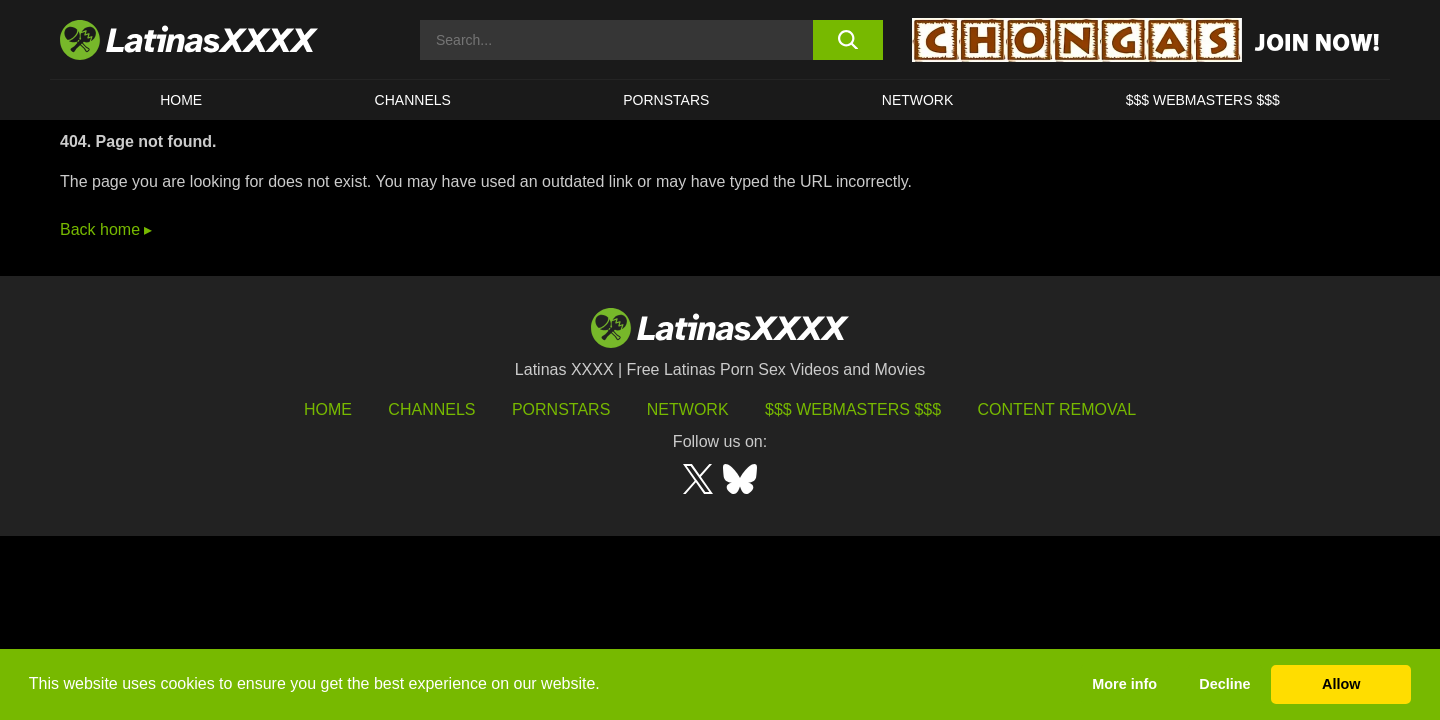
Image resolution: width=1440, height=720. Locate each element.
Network (918, 100)
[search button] (847, 40)
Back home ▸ (106, 229)
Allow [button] (1341, 684)
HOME (181, 100)
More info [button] (1124, 684)
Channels (431, 409)
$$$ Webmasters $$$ (853, 409)
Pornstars (666, 100)
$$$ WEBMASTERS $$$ (1203, 100)
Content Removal (1057, 409)
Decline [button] (1224, 684)
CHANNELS (413, 100)
